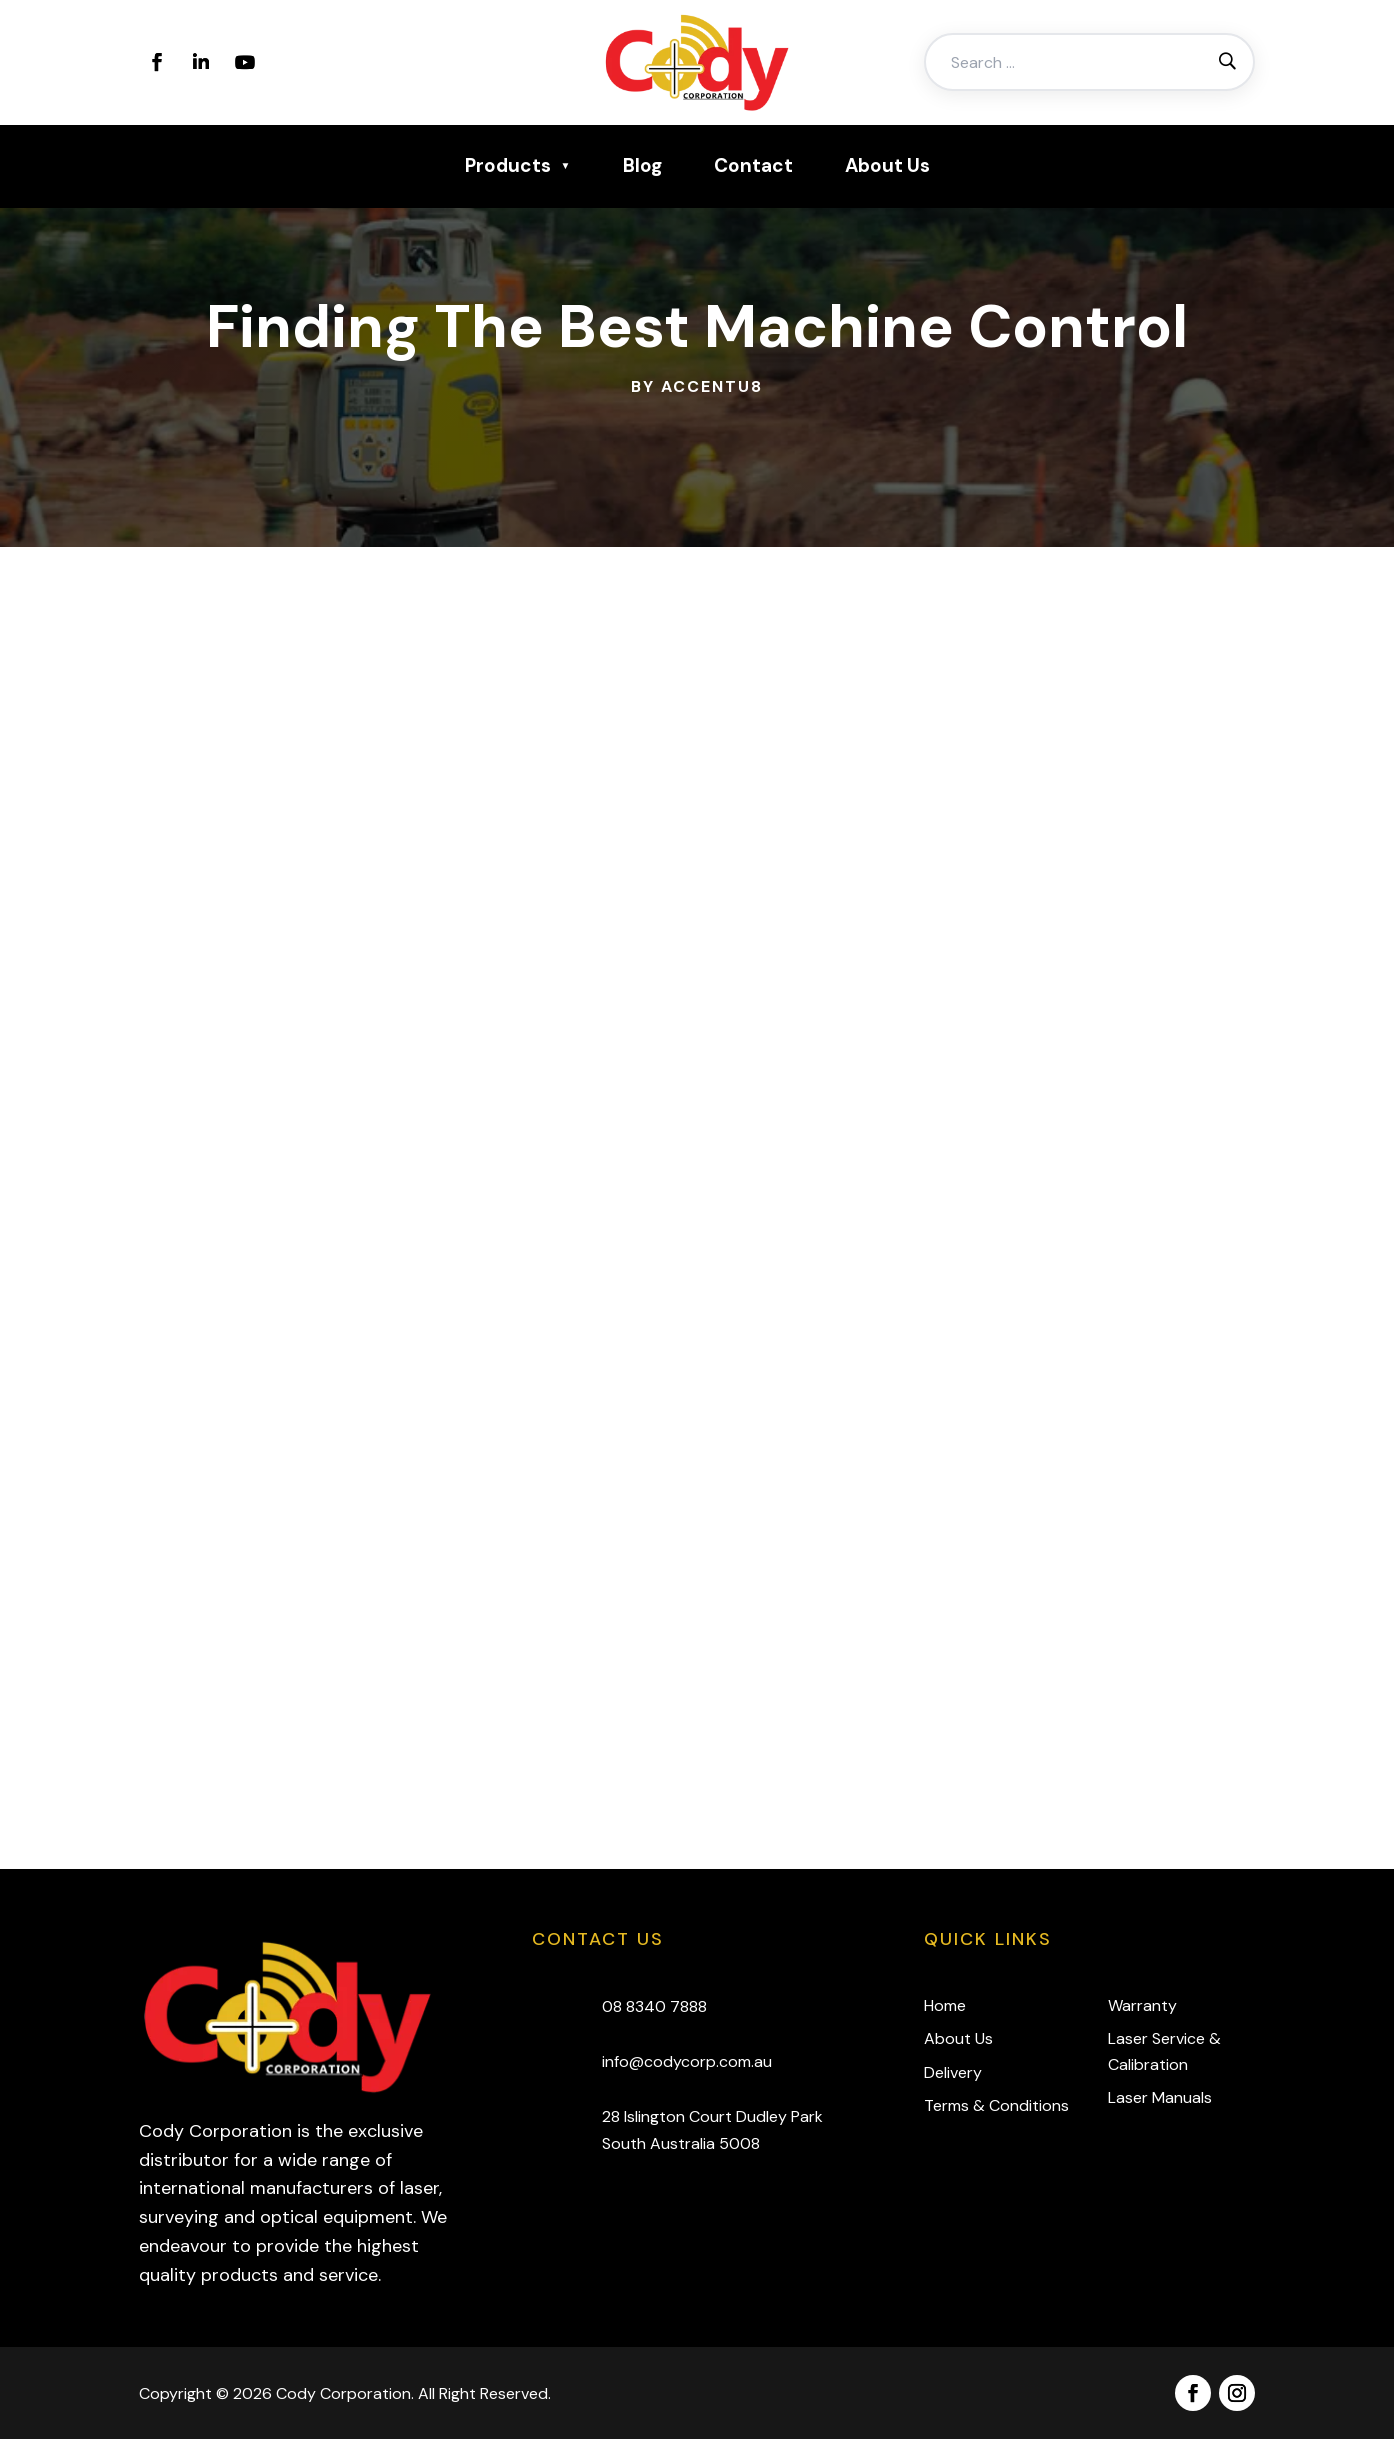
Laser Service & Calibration (1164, 2051)
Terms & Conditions (996, 2105)
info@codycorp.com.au (687, 2061)
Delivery (953, 2072)
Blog (642, 165)
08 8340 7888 (654, 2006)
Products (508, 165)
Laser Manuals (1160, 2097)
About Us (887, 165)
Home (945, 2005)
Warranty (1142, 2005)
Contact (753, 165)
